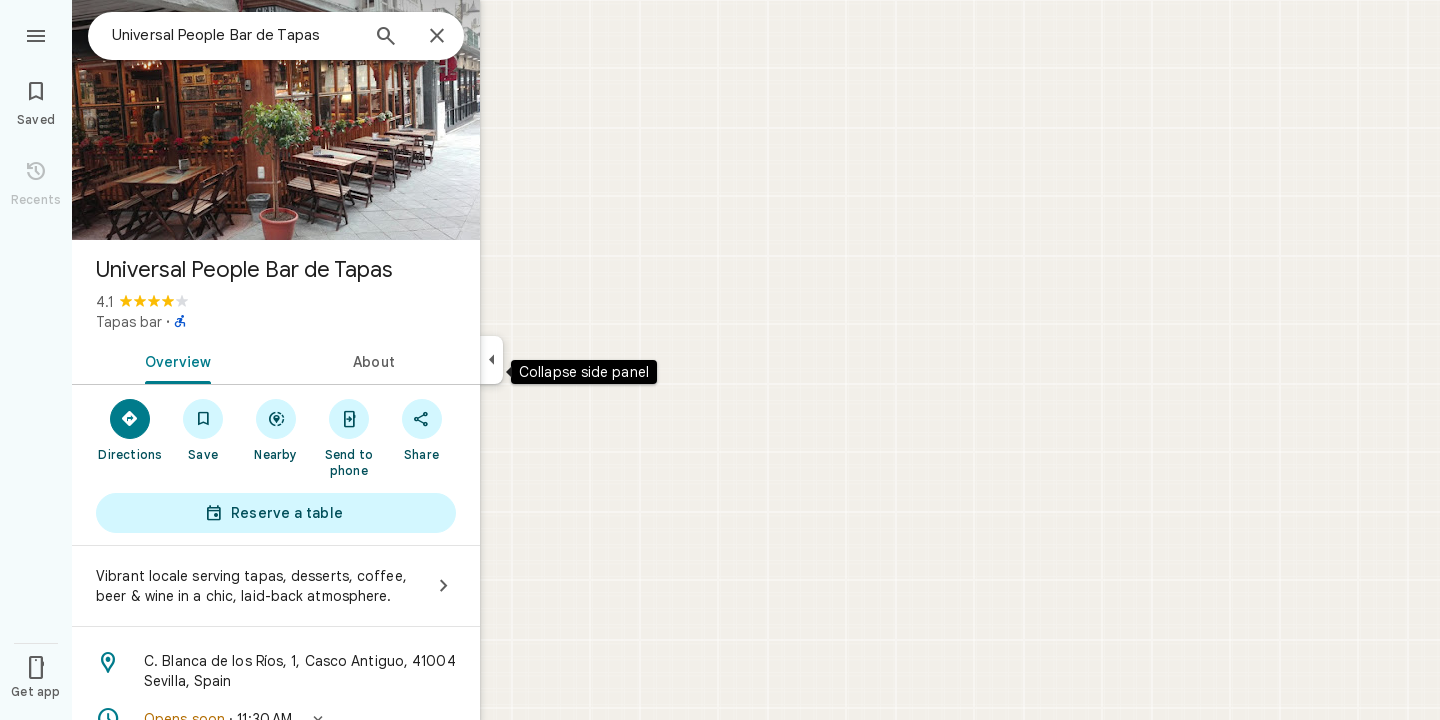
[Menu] (36, 34)
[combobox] (235, 35)
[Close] (437, 37)
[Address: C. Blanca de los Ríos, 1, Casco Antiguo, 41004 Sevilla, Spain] (276, 671)
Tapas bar (129, 322)
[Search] (386, 38)
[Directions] (130, 429)
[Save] (203, 429)
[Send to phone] (348, 437)
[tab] (174, 360)
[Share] (421, 429)
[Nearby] (276, 429)
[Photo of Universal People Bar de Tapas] (276, 120)
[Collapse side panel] (491, 360)
